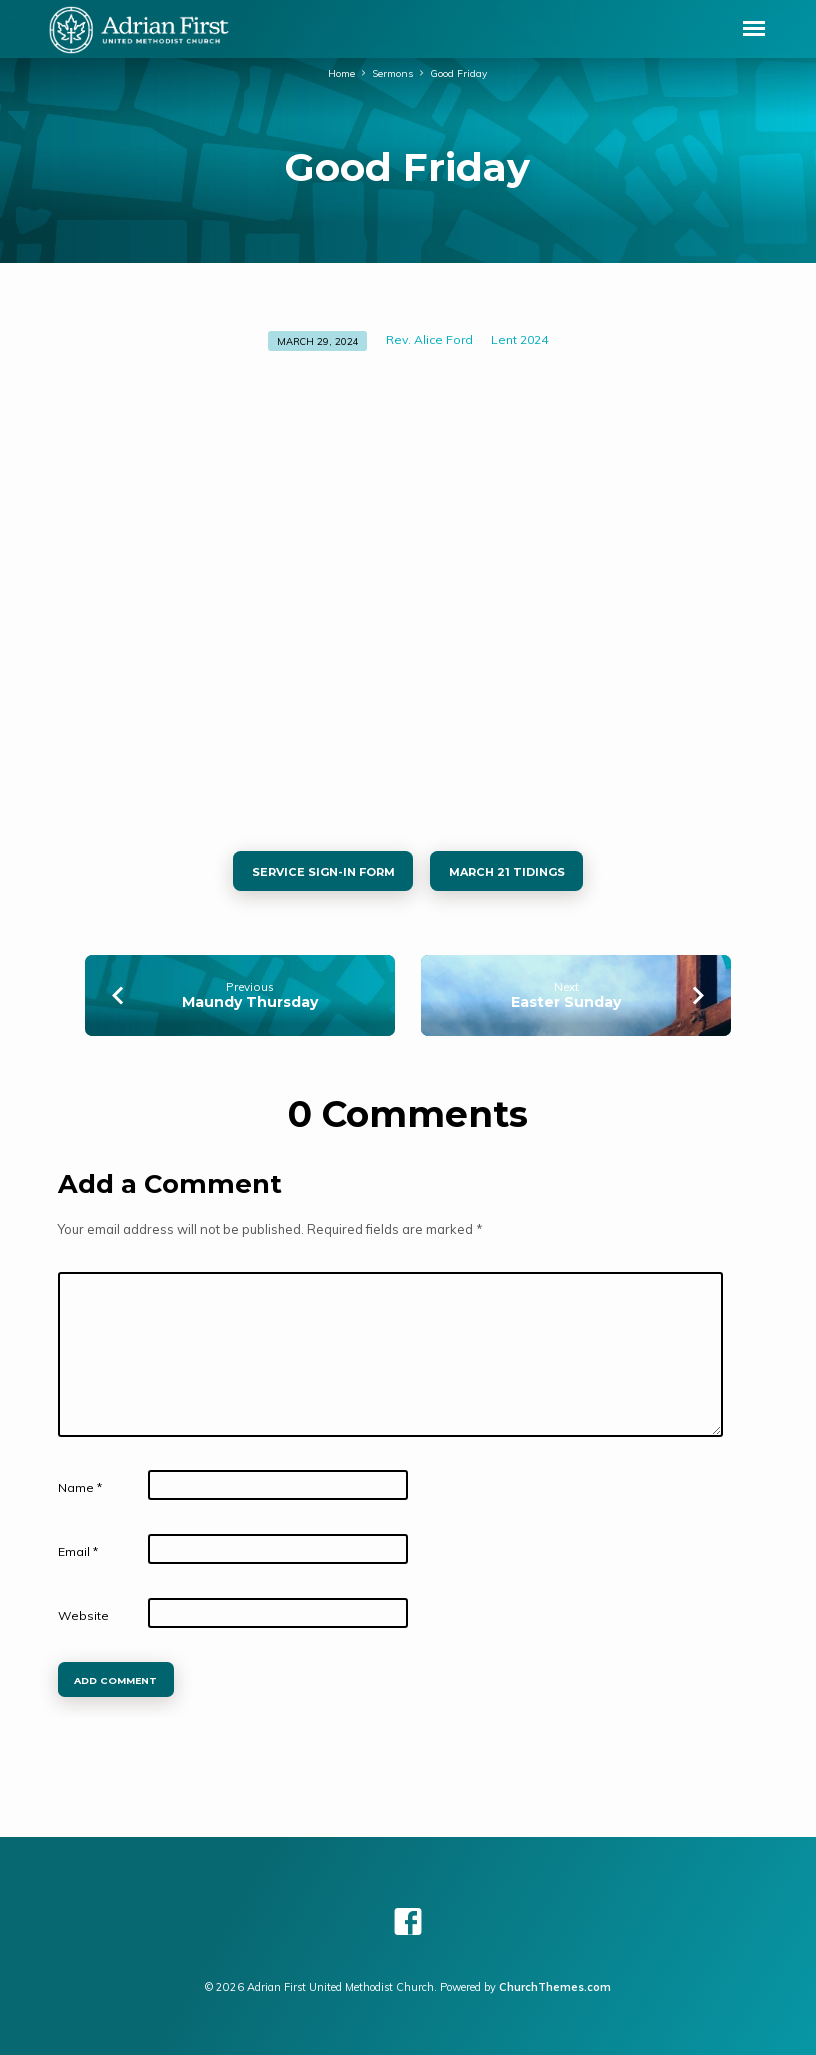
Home (341, 73)
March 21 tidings (506, 872)
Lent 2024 (519, 339)
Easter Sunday (566, 1002)
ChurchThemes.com (555, 1987)
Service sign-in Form (323, 872)
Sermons (392, 73)
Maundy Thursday (250, 1002)
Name (80, 1487)
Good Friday (458, 73)
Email (78, 1551)
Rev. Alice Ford (429, 339)
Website (83, 1615)
